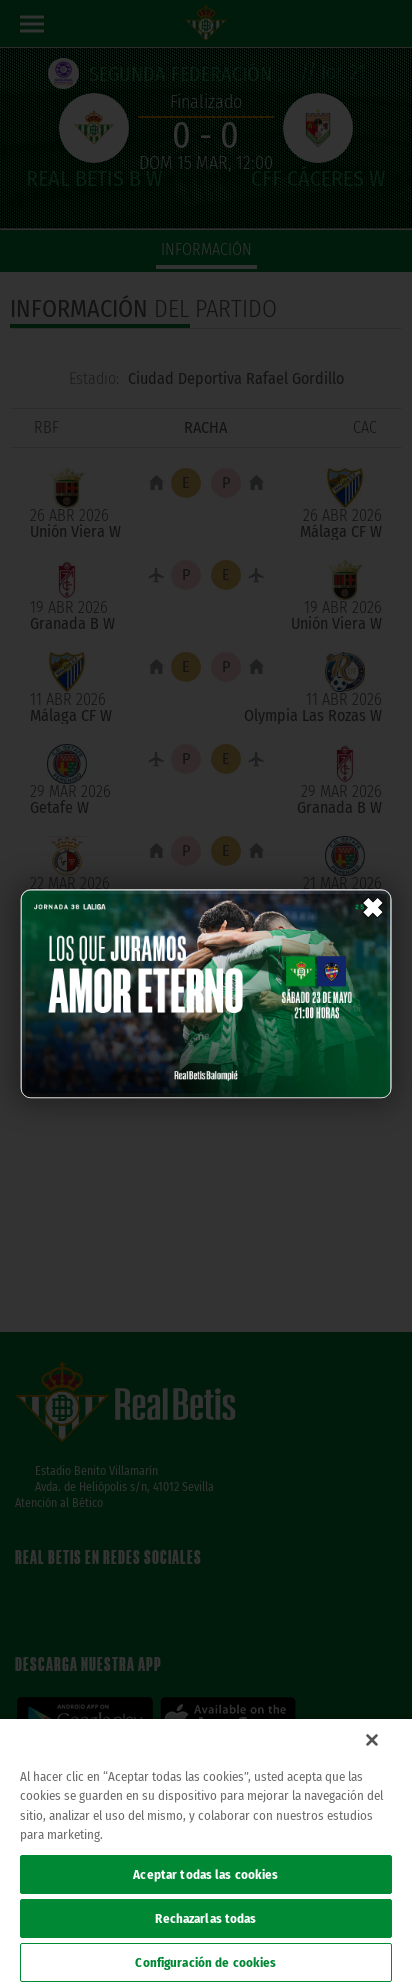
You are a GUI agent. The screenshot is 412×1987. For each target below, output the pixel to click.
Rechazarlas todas (205, 1918)
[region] (206, 1853)
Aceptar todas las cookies (205, 1874)
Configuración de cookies (205, 1962)
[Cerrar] (372, 1740)
